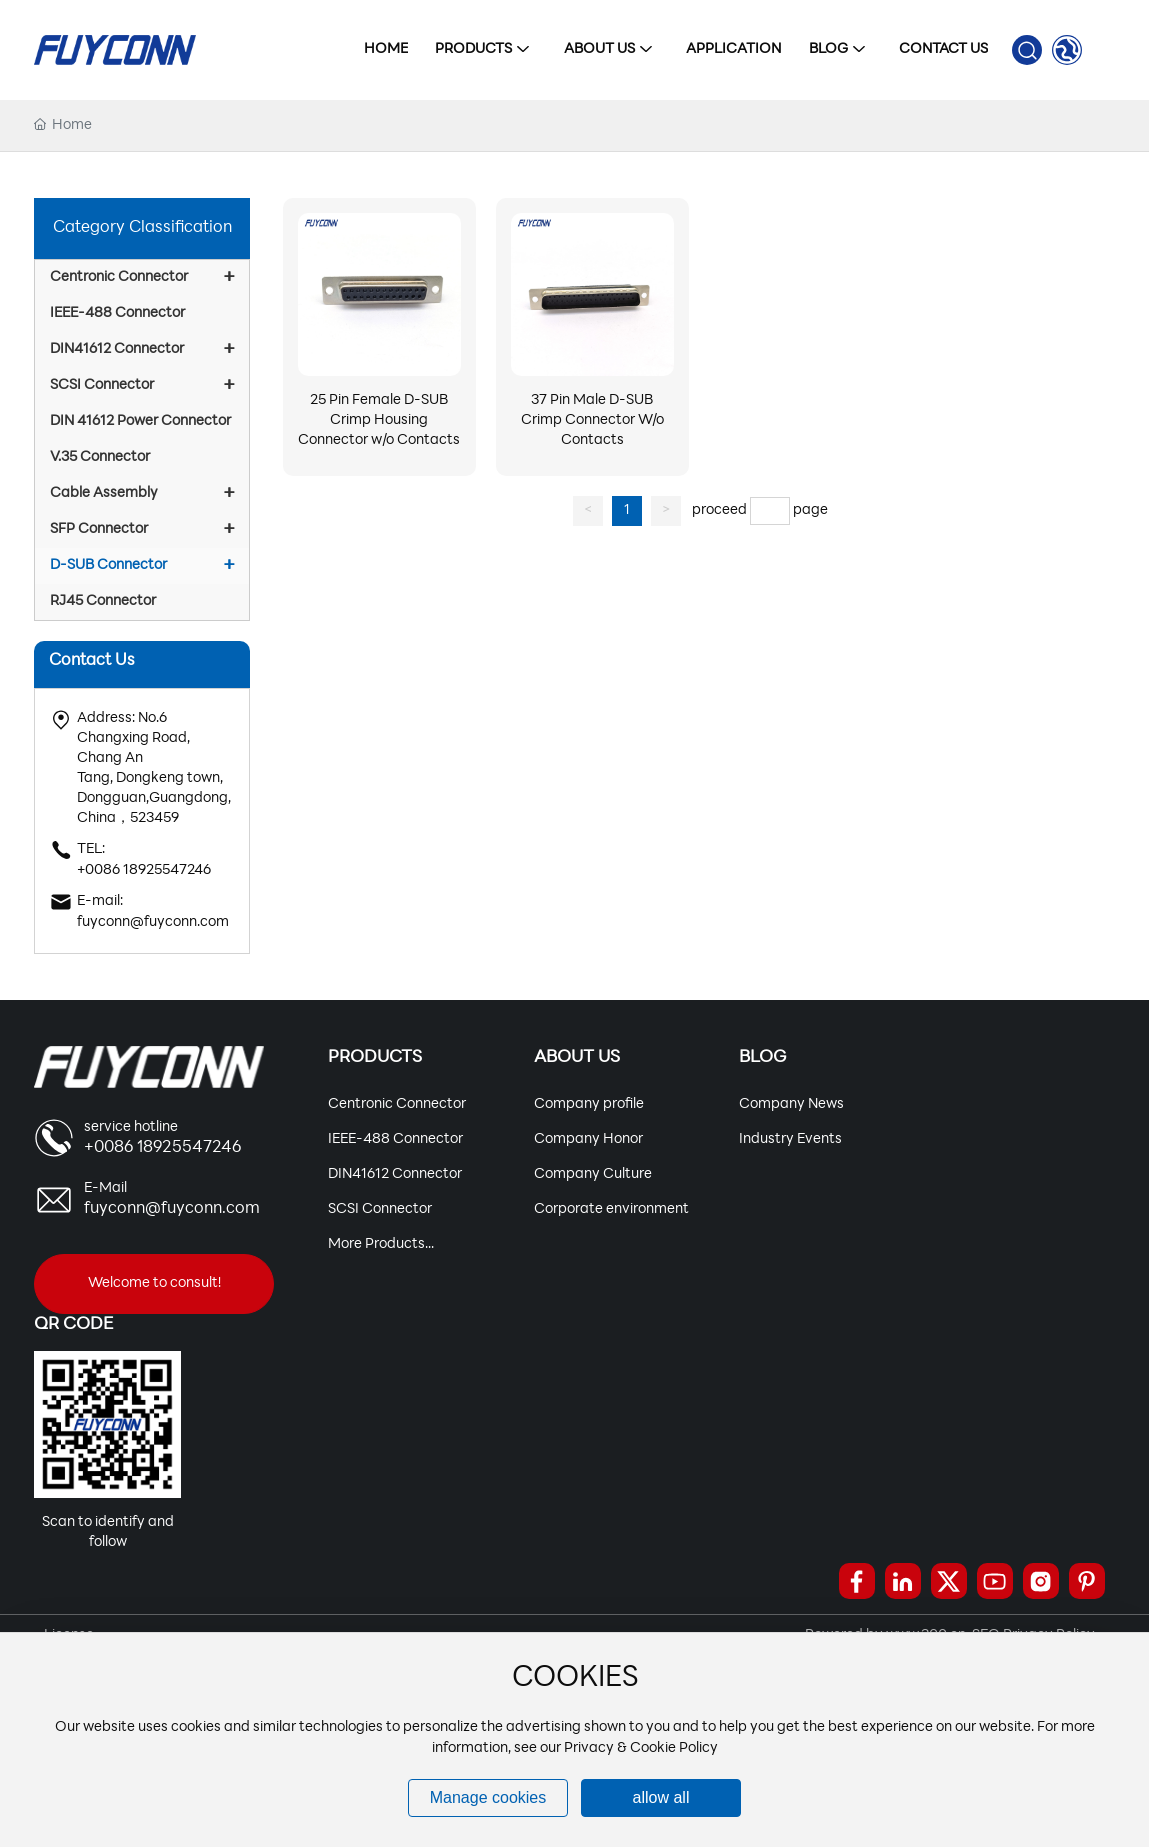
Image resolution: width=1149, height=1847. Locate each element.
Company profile (589, 1104)
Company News (791, 1104)
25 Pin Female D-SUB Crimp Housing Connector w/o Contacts (379, 420)
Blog (763, 1057)
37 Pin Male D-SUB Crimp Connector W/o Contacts (592, 420)
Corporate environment (611, 1209)
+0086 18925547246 (144, 870)
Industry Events (790, 1139)
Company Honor (588, 1139)
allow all (661, 1797)
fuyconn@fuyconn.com (153, 922)
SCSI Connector (380, 1209)
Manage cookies (488, 1797)
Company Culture (593, 1174)
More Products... (381, 1244)
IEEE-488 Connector (395, 1139)
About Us (577, 1057)
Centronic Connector (397, 1104)
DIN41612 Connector (395, 1174)
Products (375, 1057)
